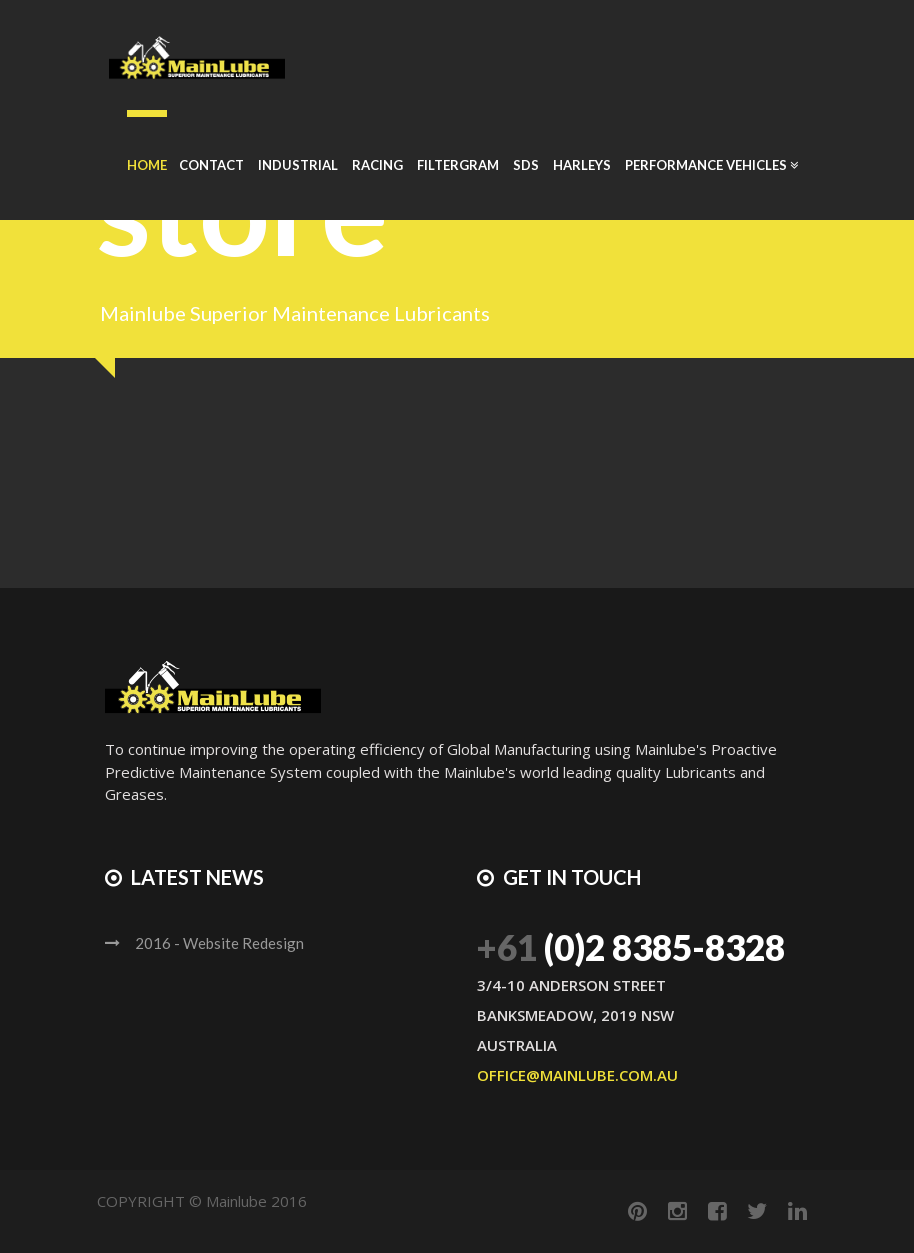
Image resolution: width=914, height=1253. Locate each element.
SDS (526, 165)
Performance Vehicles (711, 165)
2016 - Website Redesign (219, 943)
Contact (211, 165)
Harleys (582, 165)
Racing (377, 165)
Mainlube (236, 1201)
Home (147, 165)
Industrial (298, 165)
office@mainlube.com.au (577, 1075)
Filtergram (458, 165)
